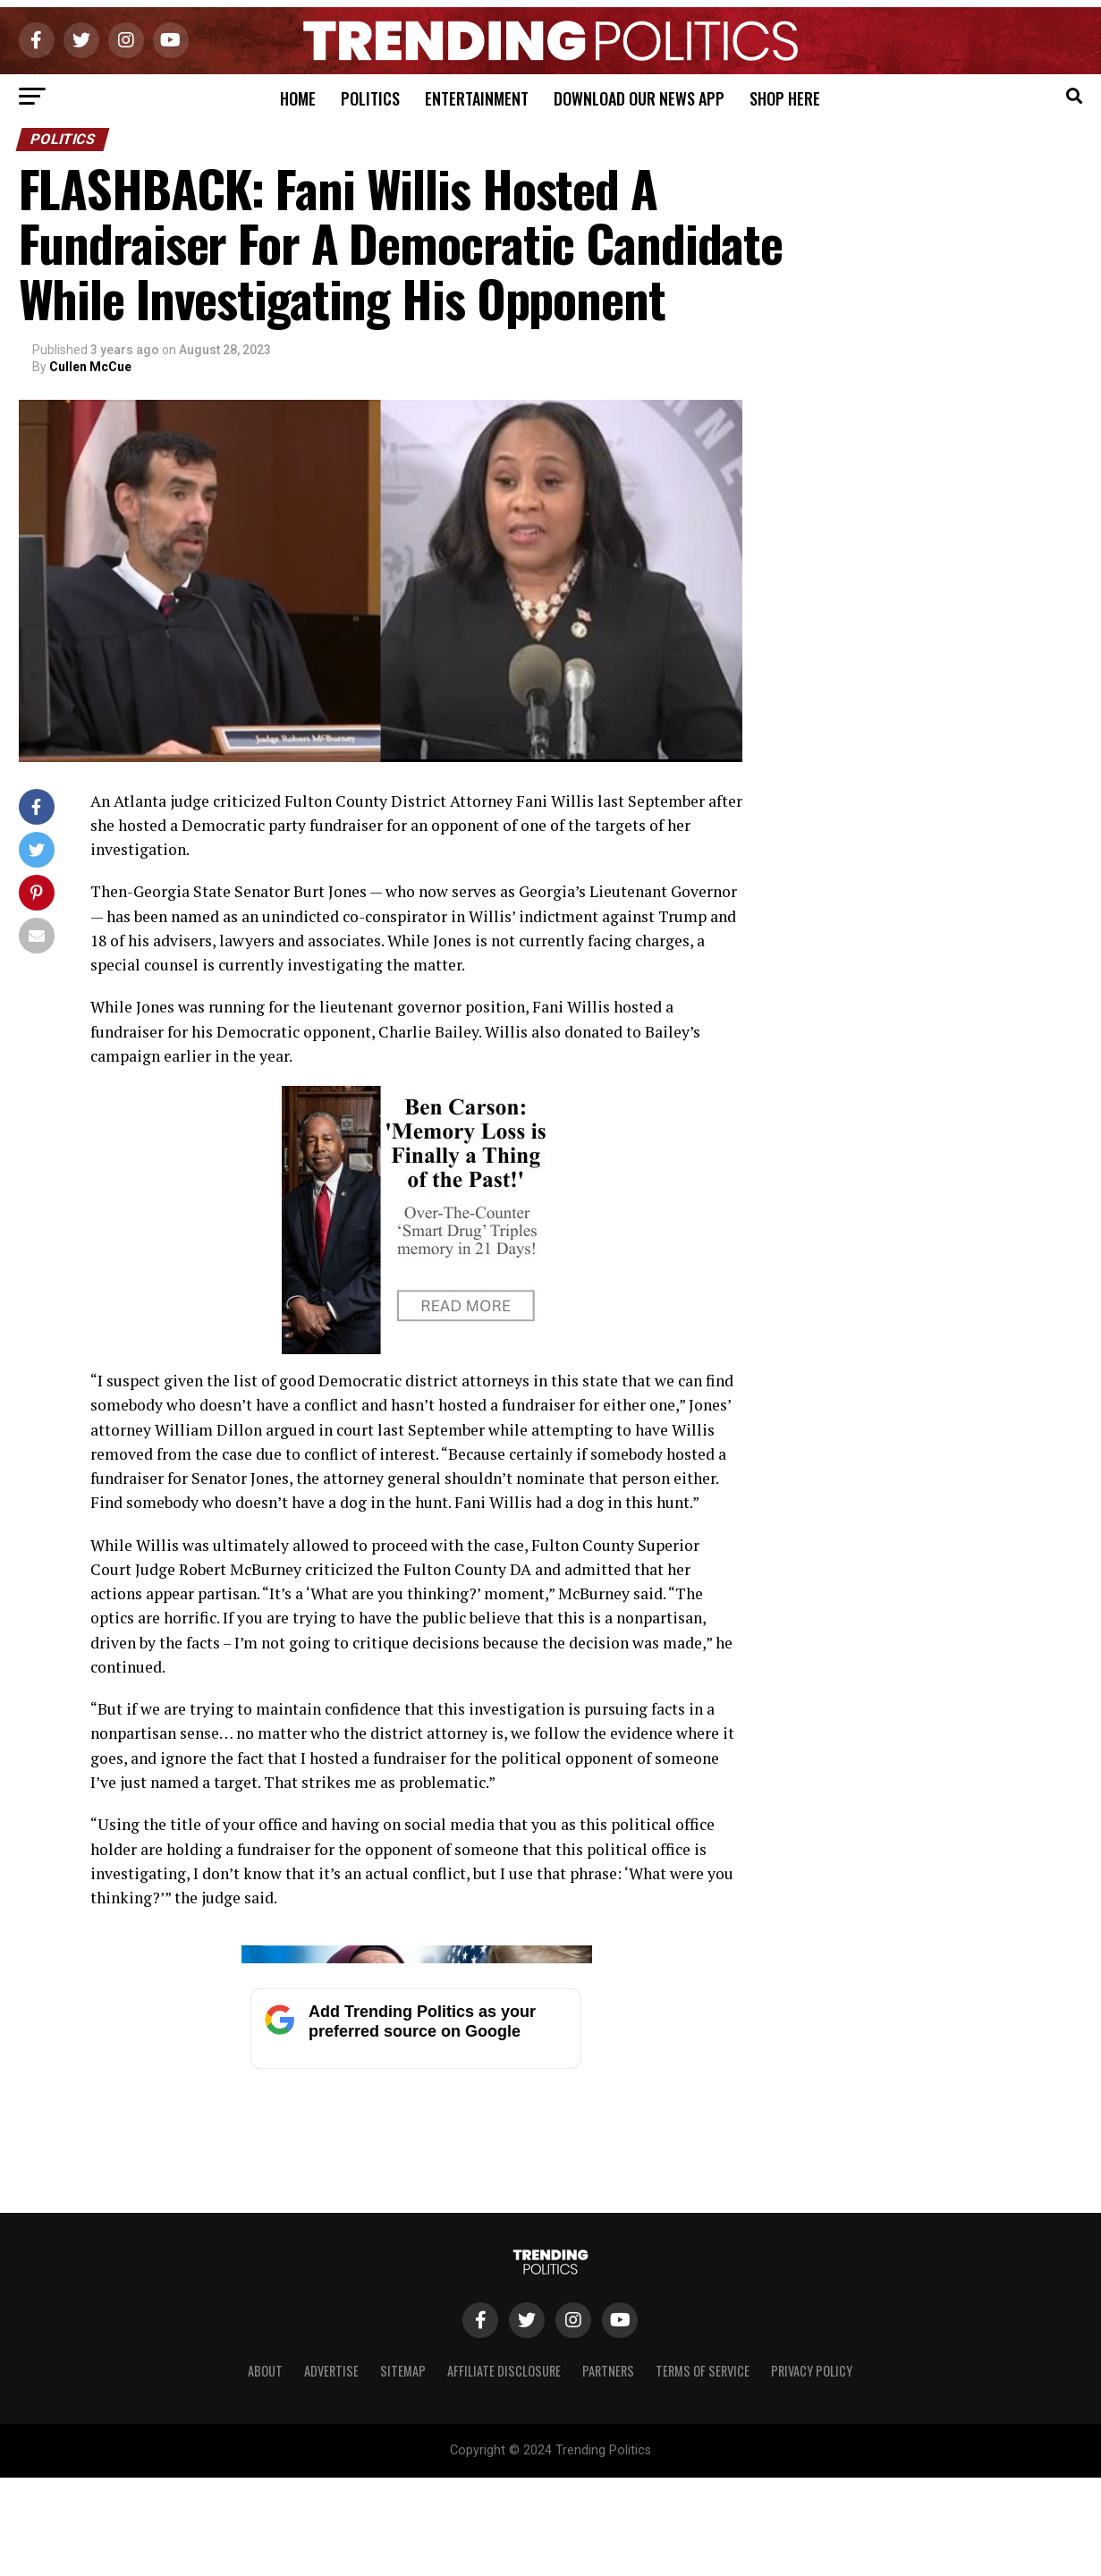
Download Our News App (639, 98)
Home (298, 98)
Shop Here (785, 98)
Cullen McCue (90, 367)
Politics (370, 98)
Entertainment (477, 98)
